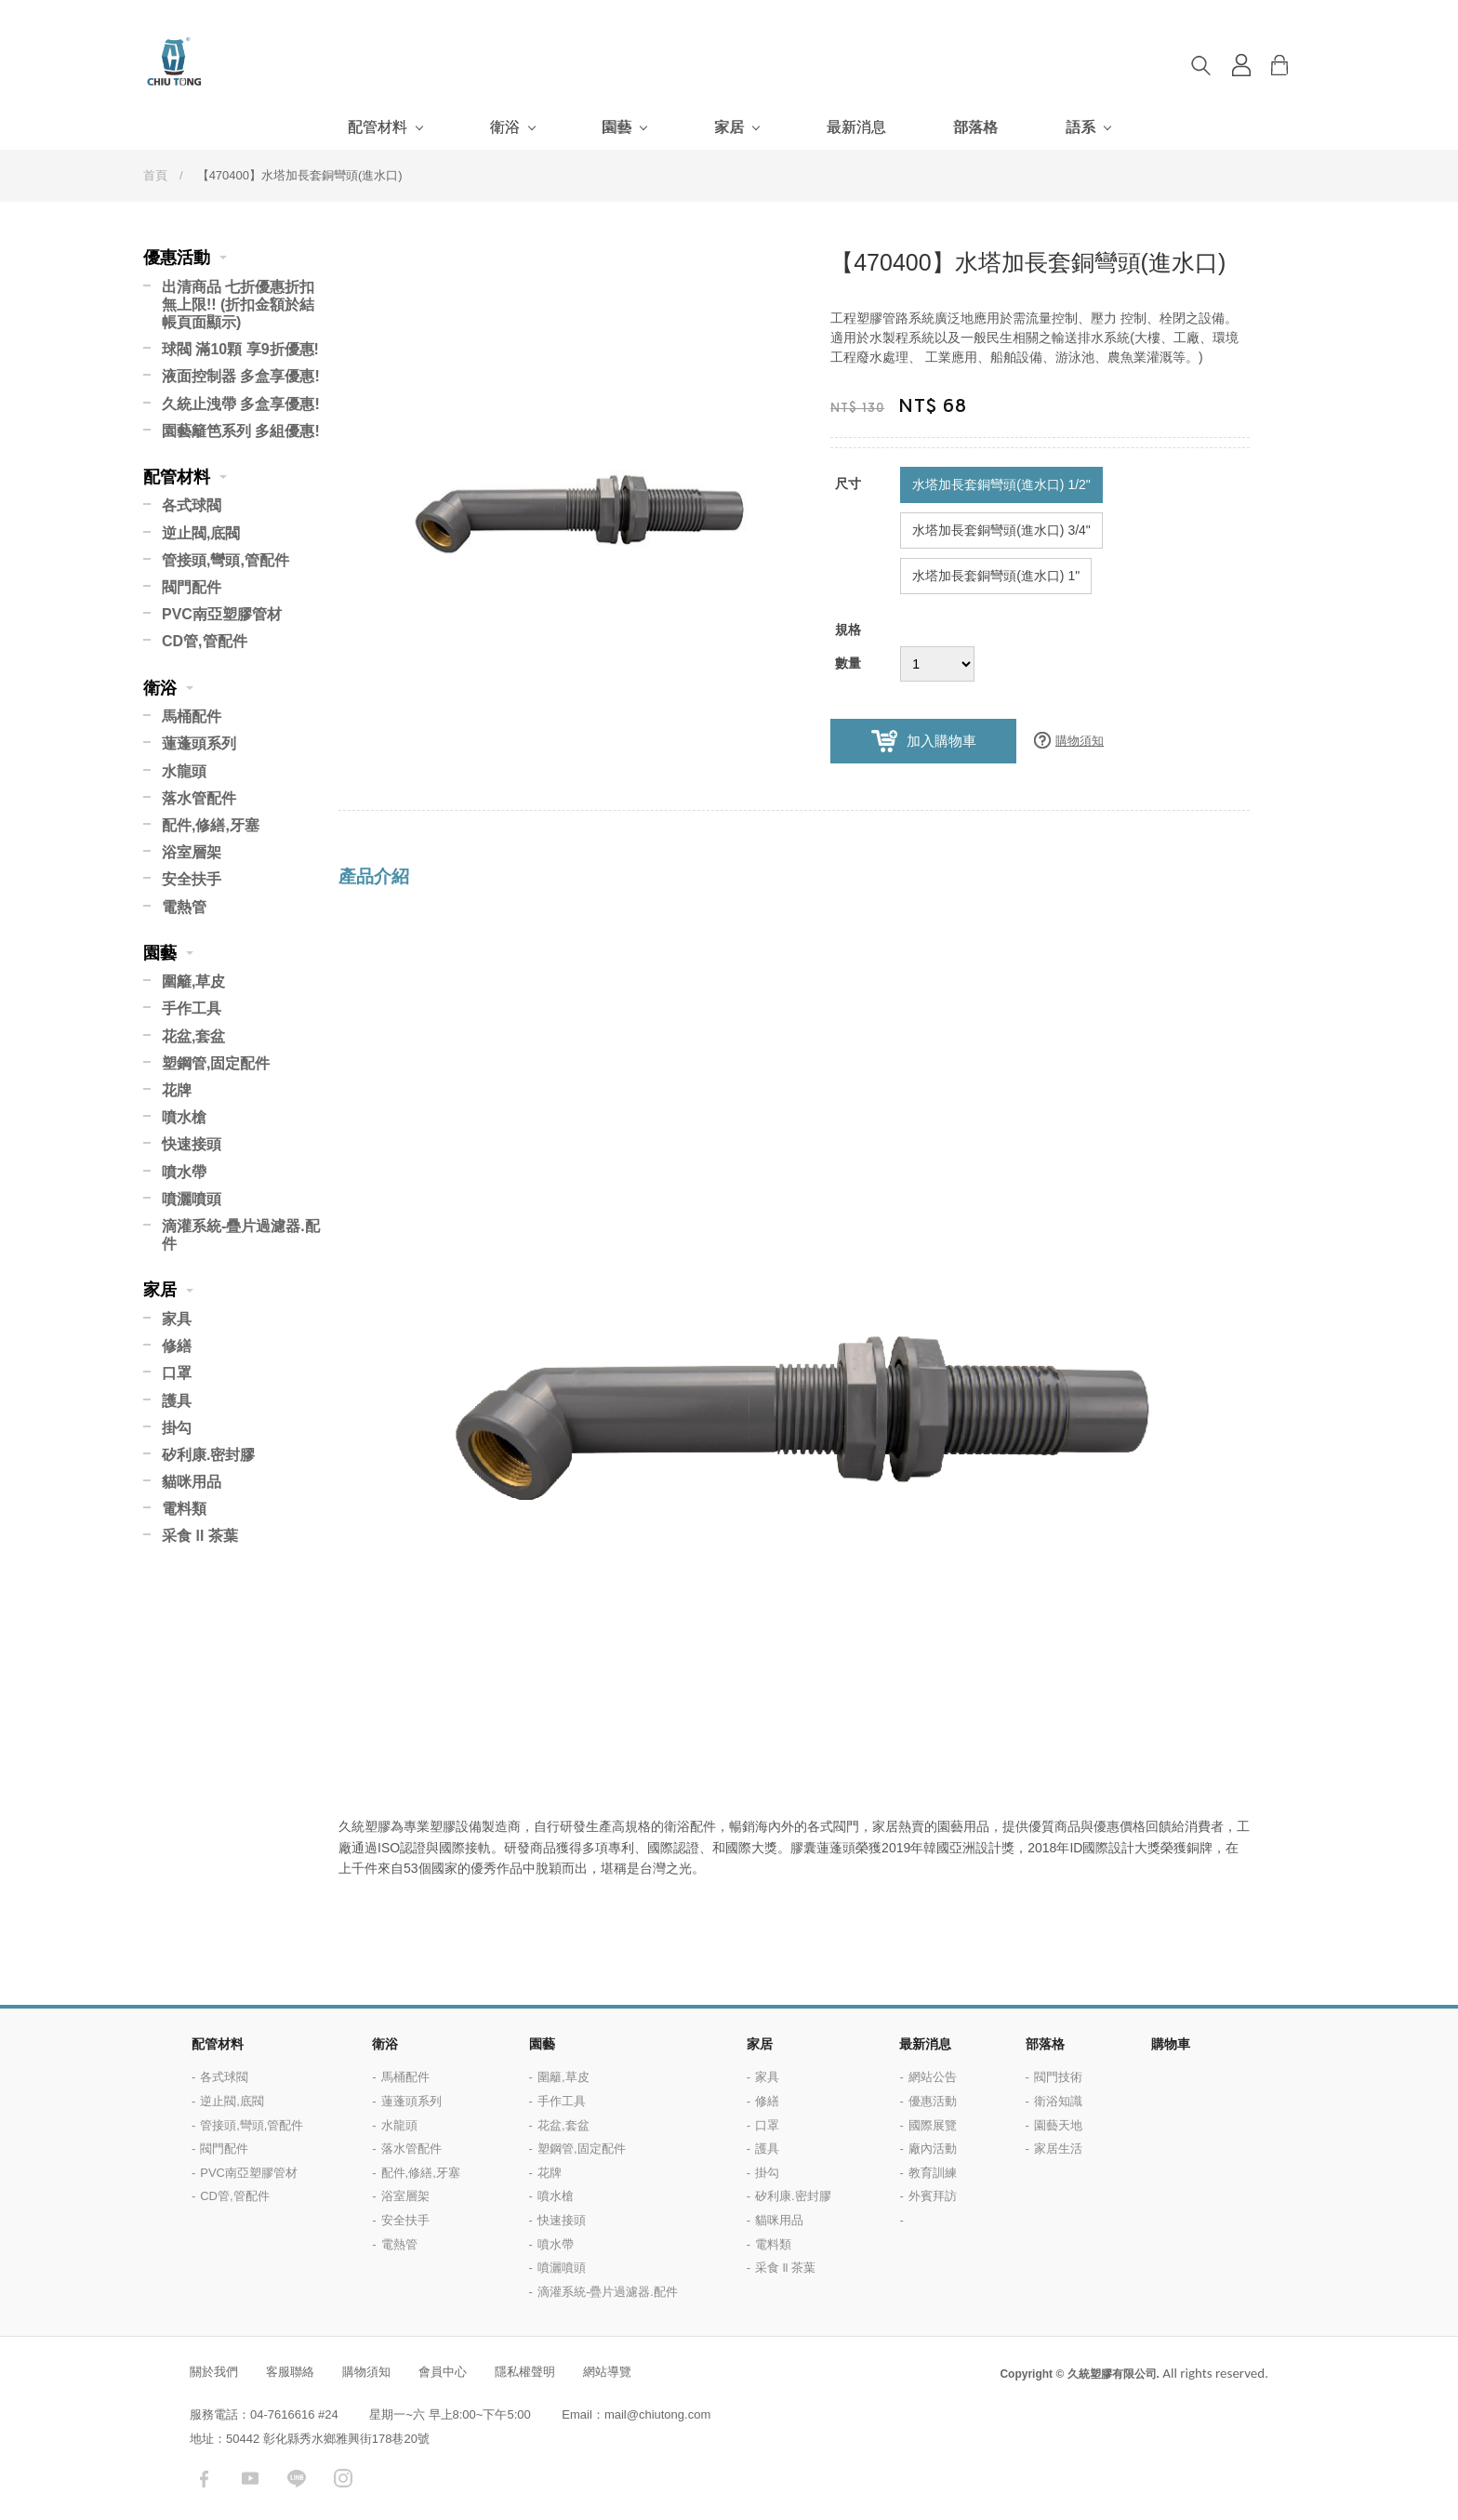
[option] (575, 485)
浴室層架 (191, 852)
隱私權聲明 (525, 2372)
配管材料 (377, 127)
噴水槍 (184, 1117)
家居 (729, 127)
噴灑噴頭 (191, 1199)
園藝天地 (1058, 2125)
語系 (1080, 127)
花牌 (177, 1090)
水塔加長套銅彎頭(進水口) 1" (996, 575)
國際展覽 (932, 2125)
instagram (343, 2478)
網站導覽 (607, 2372)
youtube (250, 2478)
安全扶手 (191, 879)
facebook (204, 2478)
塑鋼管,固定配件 (216, 1063)
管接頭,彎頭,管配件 (225, 560)
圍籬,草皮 (193, 981)
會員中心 (442, 2372)
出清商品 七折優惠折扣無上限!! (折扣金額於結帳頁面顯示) (238, 304)
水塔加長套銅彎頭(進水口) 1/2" (1001, 484)
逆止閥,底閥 (201, 533)
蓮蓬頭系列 (199, 743)
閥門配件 (191, 587)
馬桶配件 (191, 716)
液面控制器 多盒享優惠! (241, 376)
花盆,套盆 (193, 1036)
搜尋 (1200, 65)
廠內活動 (932, 2148)
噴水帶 (184, 1172)
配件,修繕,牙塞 (210, 825)
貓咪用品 (191, 1482)
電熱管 (184, 907)
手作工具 (191, 1008)
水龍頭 (184, 771)
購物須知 (1079, 741)
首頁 (155, 175)
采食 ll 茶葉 (200, 1536)
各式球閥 (191, 505)
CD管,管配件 (204, 641)
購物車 (1293, 65)
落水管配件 (199, 798)
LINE (297, 2478)
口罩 (177, 1373)
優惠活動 (176, 257)
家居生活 (1058, 2148)
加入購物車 (941, 741)
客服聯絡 (290, 2372)
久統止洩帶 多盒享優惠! (241, 404)
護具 (177, 1401)
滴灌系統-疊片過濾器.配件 (241, 1235)
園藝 (616, 127)
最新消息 (856, 127)
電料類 (184, 1509)
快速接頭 (191, 1144)
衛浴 (505, 127)
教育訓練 (932, 2173)
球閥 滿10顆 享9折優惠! (240, 349)
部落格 (975, 127)
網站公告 (932, 2077)
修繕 (177, 1346)
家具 (177, 1319)
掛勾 (177, 1428)
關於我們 (214, 2372)
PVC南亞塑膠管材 (222, 614)
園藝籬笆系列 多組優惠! (241, 431)
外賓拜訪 (932, 2196)
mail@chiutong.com (657, 2414)
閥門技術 (1058, 2077)
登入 (1241, 65)
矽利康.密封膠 (208, 1455)
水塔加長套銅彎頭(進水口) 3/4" (1001, 530)
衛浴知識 (1058, 2101)
